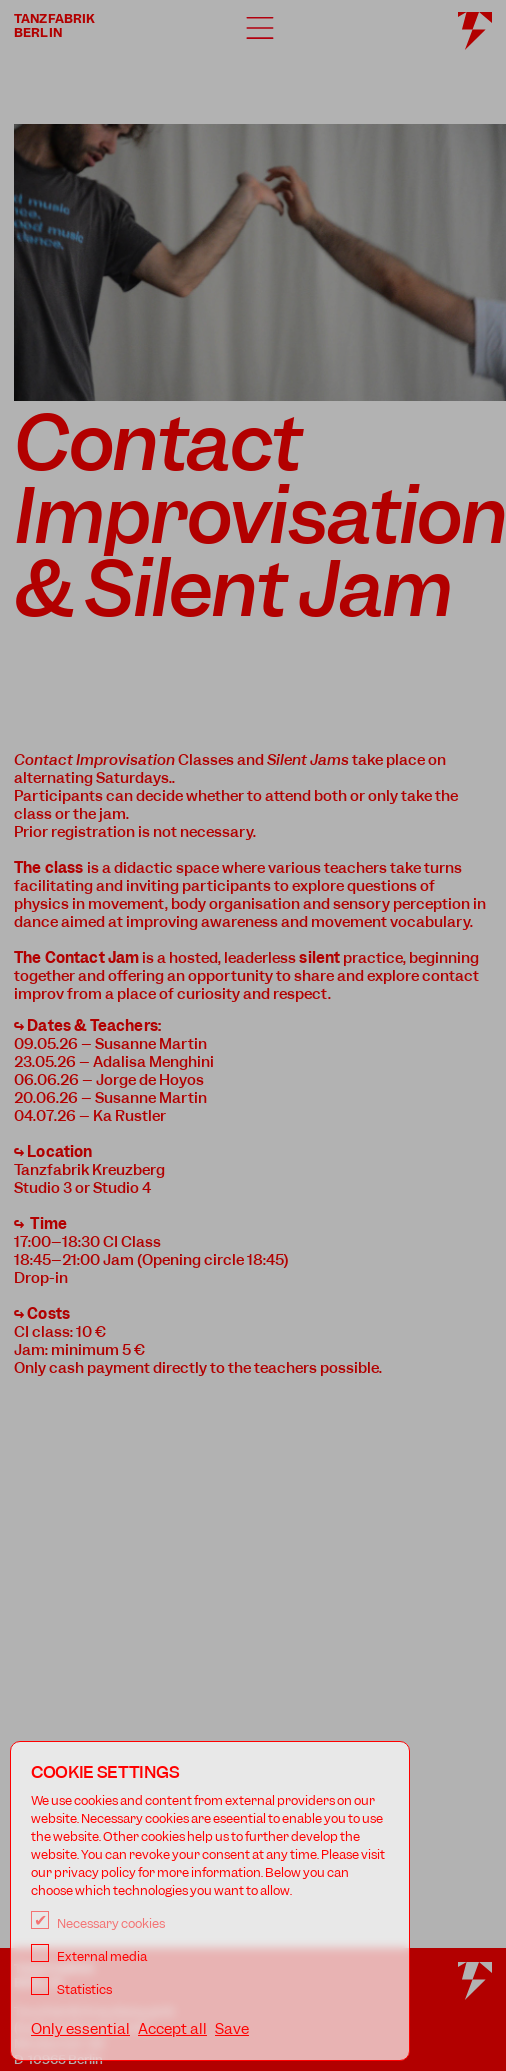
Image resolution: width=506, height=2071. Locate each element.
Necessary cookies (98, 1923)
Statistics (71, 1989)
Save (232, 2029)
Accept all (172, 2029)
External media (89, 1956)
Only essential (80, 2029)
